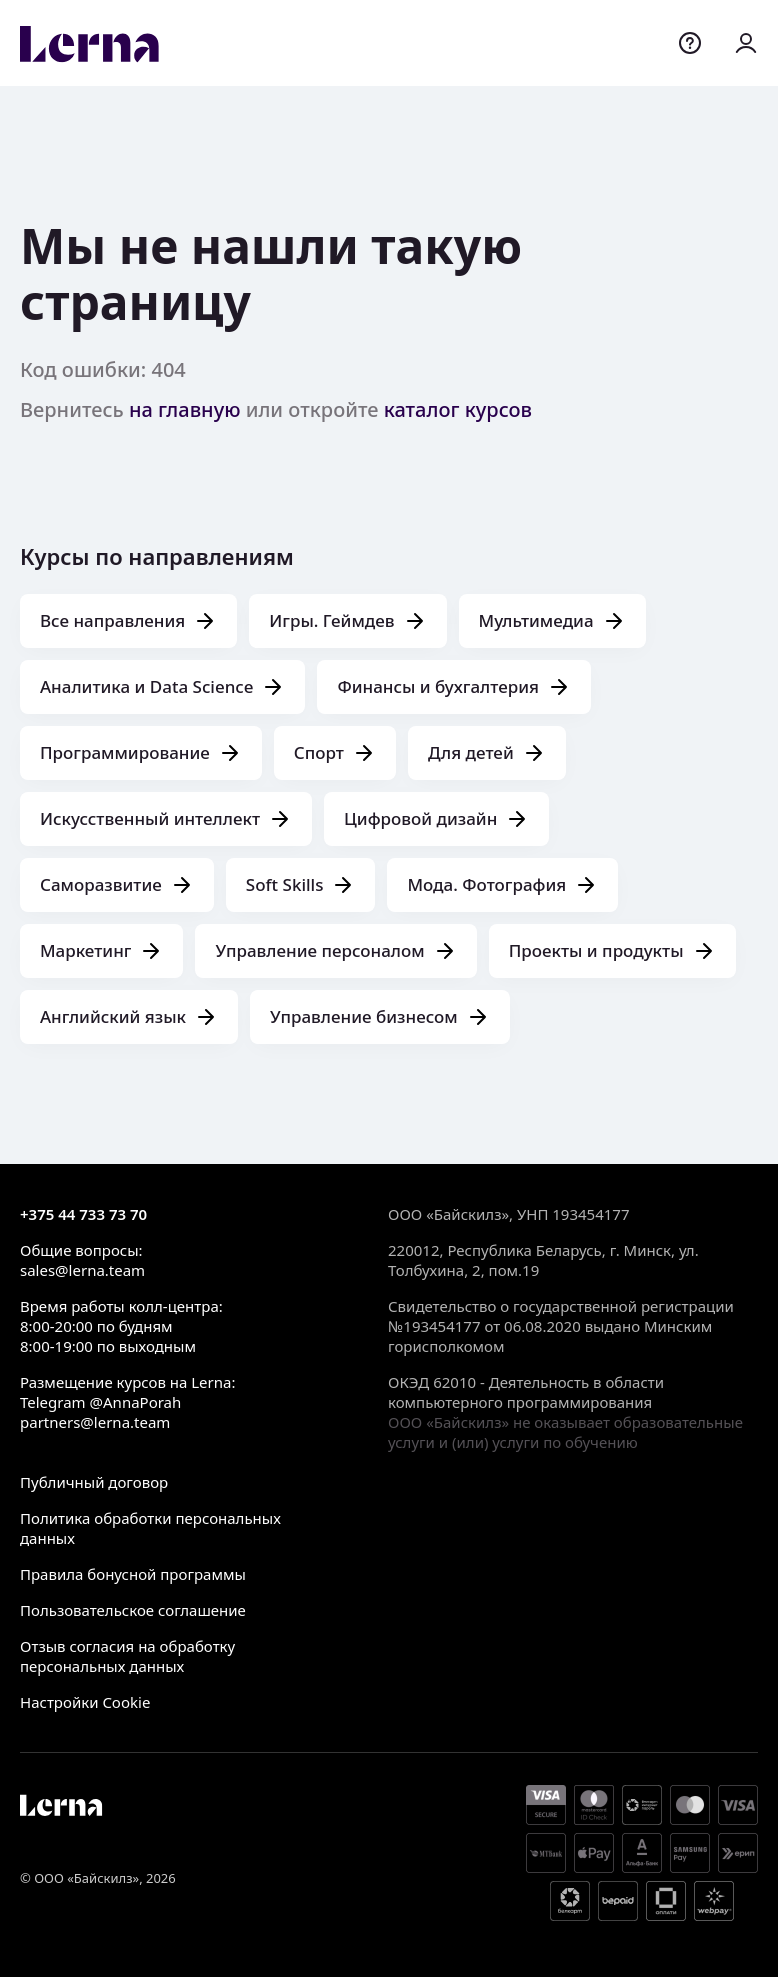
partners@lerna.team (95, 1422)
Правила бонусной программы (133, 1574)
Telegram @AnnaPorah (100, 1402)
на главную (185, 409)
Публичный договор (94, 1482)
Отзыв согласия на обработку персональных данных (127, 1656)
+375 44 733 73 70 (83, 1214)
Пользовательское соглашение (133, 1610)
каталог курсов (458, 409)
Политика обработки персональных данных (150, 1528)
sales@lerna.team (82, 1270)
